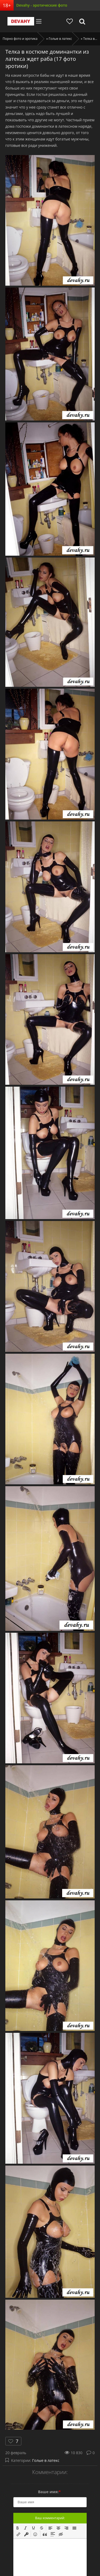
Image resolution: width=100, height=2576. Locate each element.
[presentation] (17, 2527)
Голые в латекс (45, 2460)
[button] (17, 2527)
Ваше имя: (49, 2491)
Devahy (20, 21)
